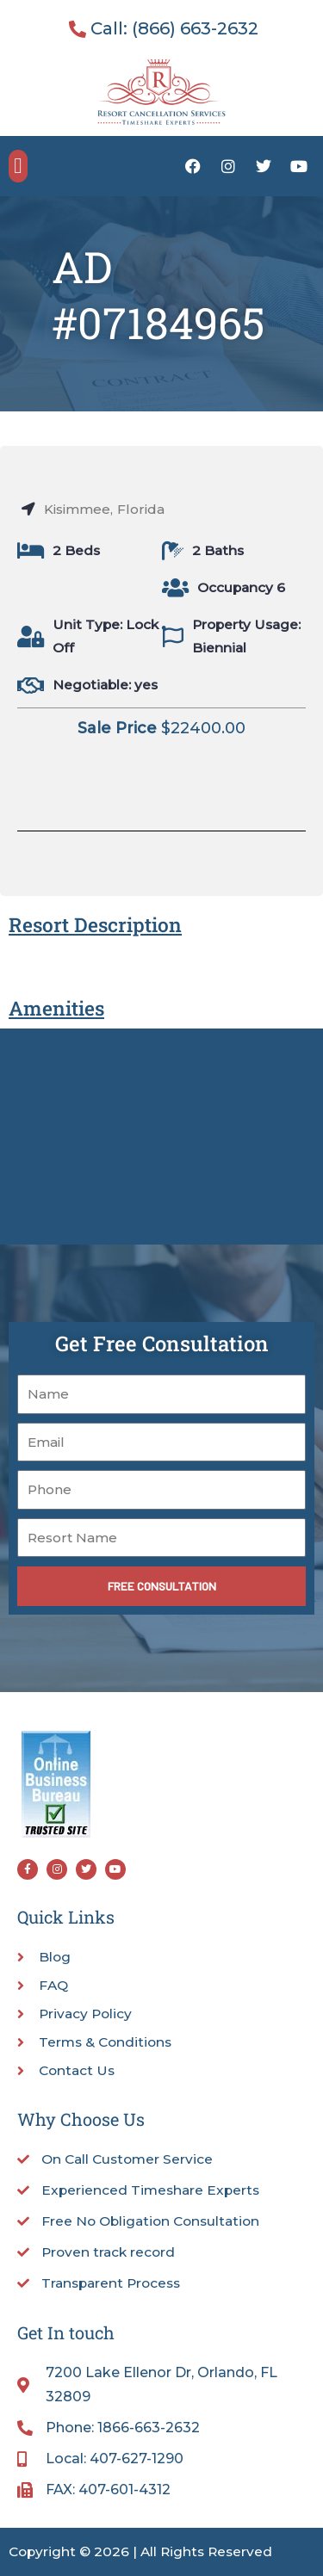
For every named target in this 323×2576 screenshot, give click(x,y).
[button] (18, 166)
